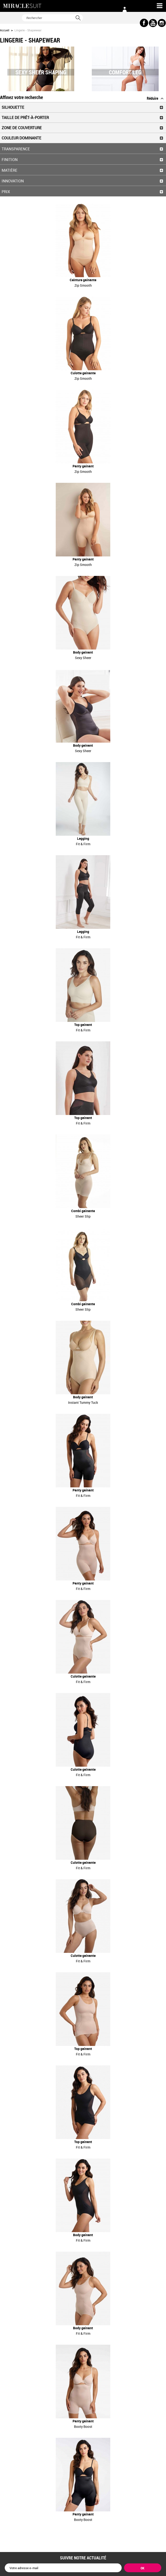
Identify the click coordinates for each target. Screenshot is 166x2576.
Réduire (152, 98)
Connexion (124, 9)
